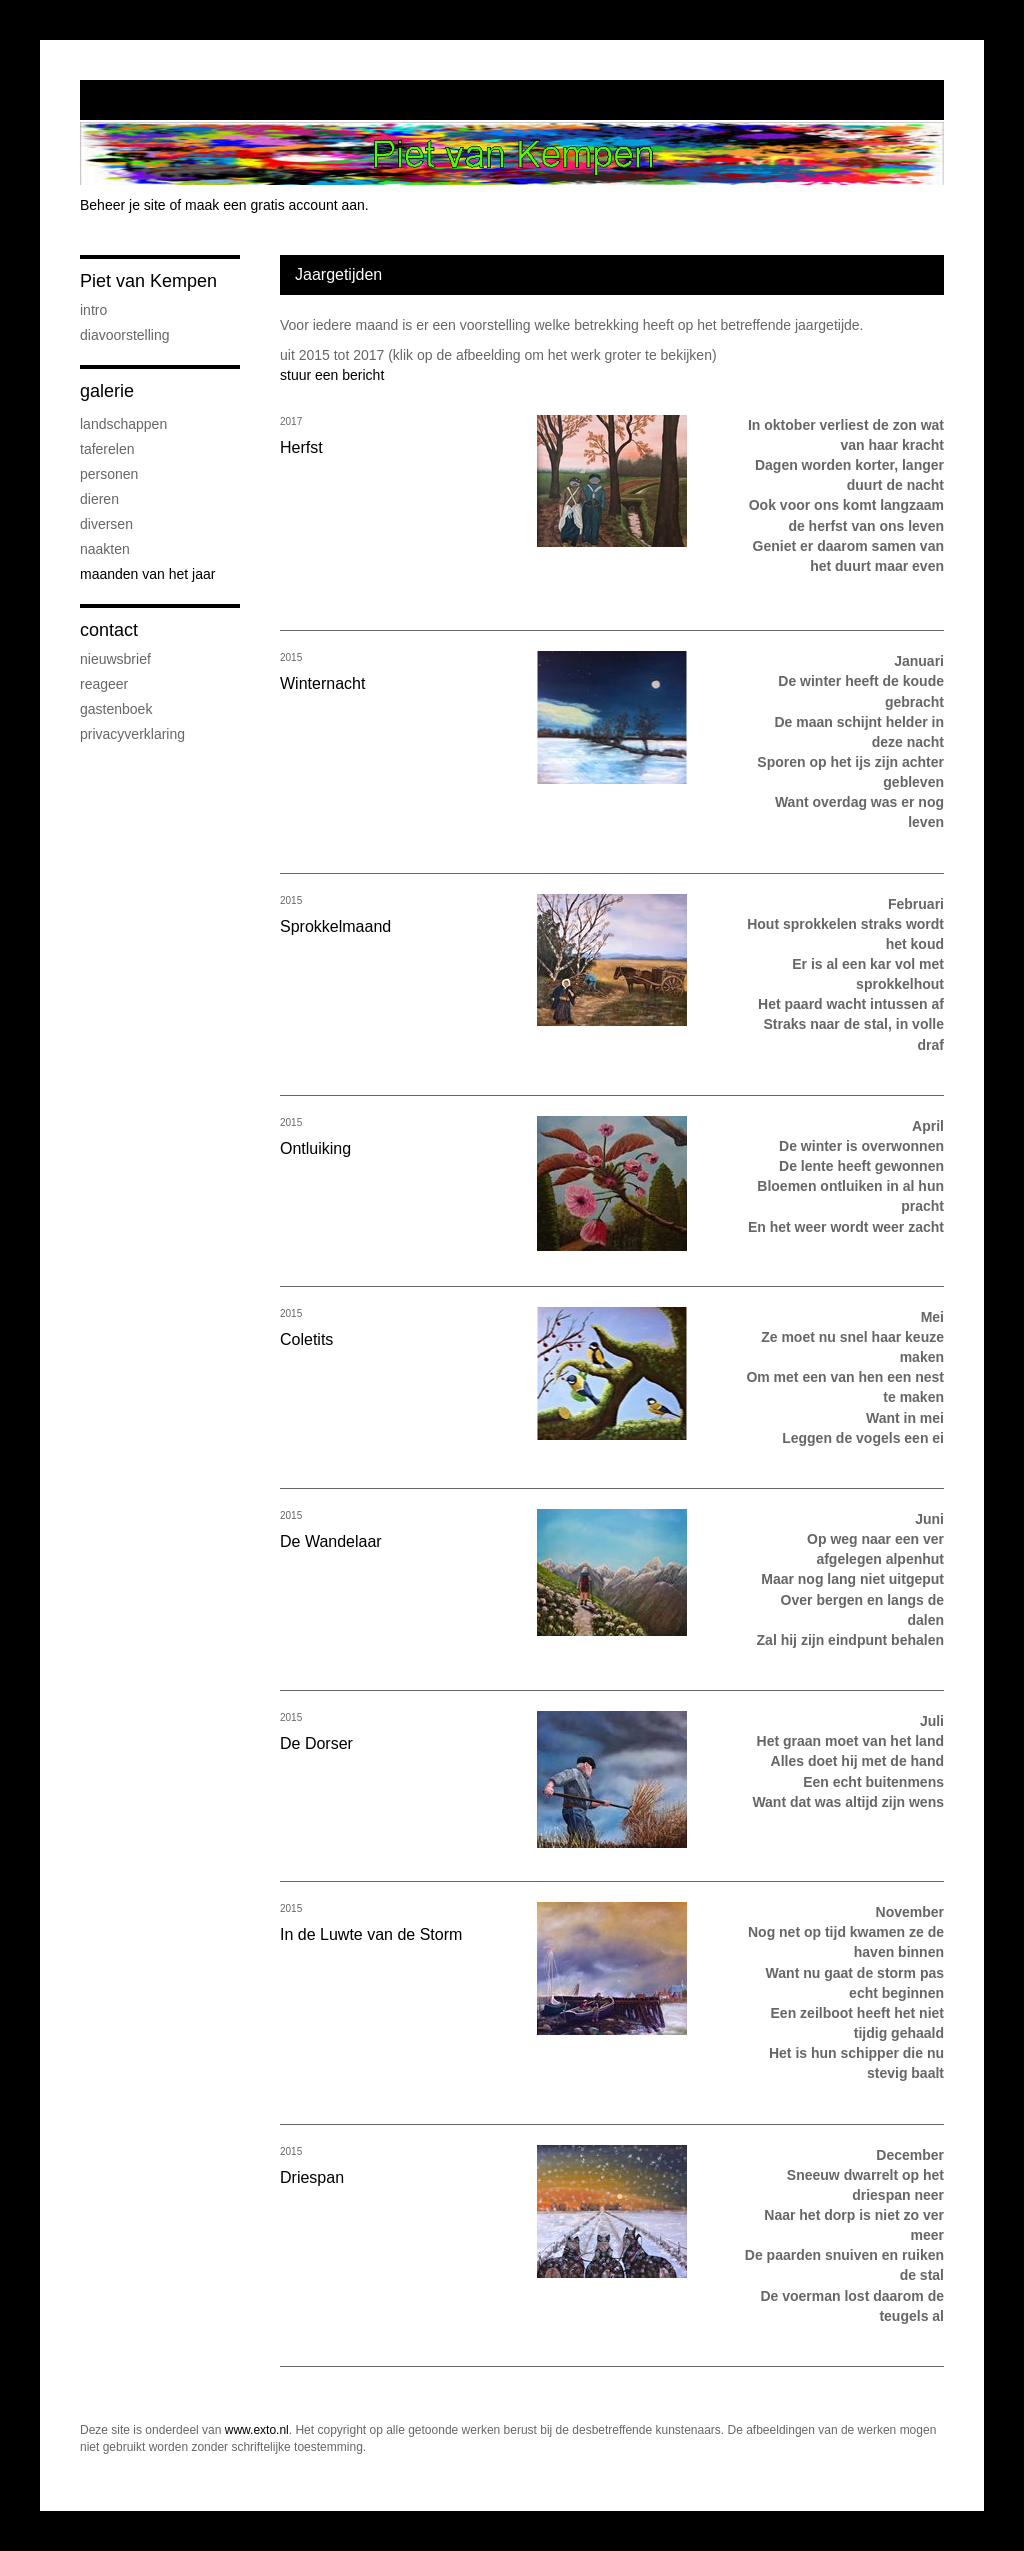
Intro (93, 310)
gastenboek (116, 709)
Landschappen (123, 424)
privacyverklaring (132, 734)
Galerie (107, 391)
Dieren (99, 499)
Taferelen (107, 449)
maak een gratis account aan (275, 205)
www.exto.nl (257, 2430)
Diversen (106, 524)
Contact (109, 630)
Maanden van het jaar (147, 574)
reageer (104, 684)
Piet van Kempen (148, 281)
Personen (109, 474)
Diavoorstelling (125, 335)
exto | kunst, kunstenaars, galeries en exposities (136, 100)
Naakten (105, 549)
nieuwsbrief (115, 659)
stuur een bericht (332, 375)
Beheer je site (123, 205)
